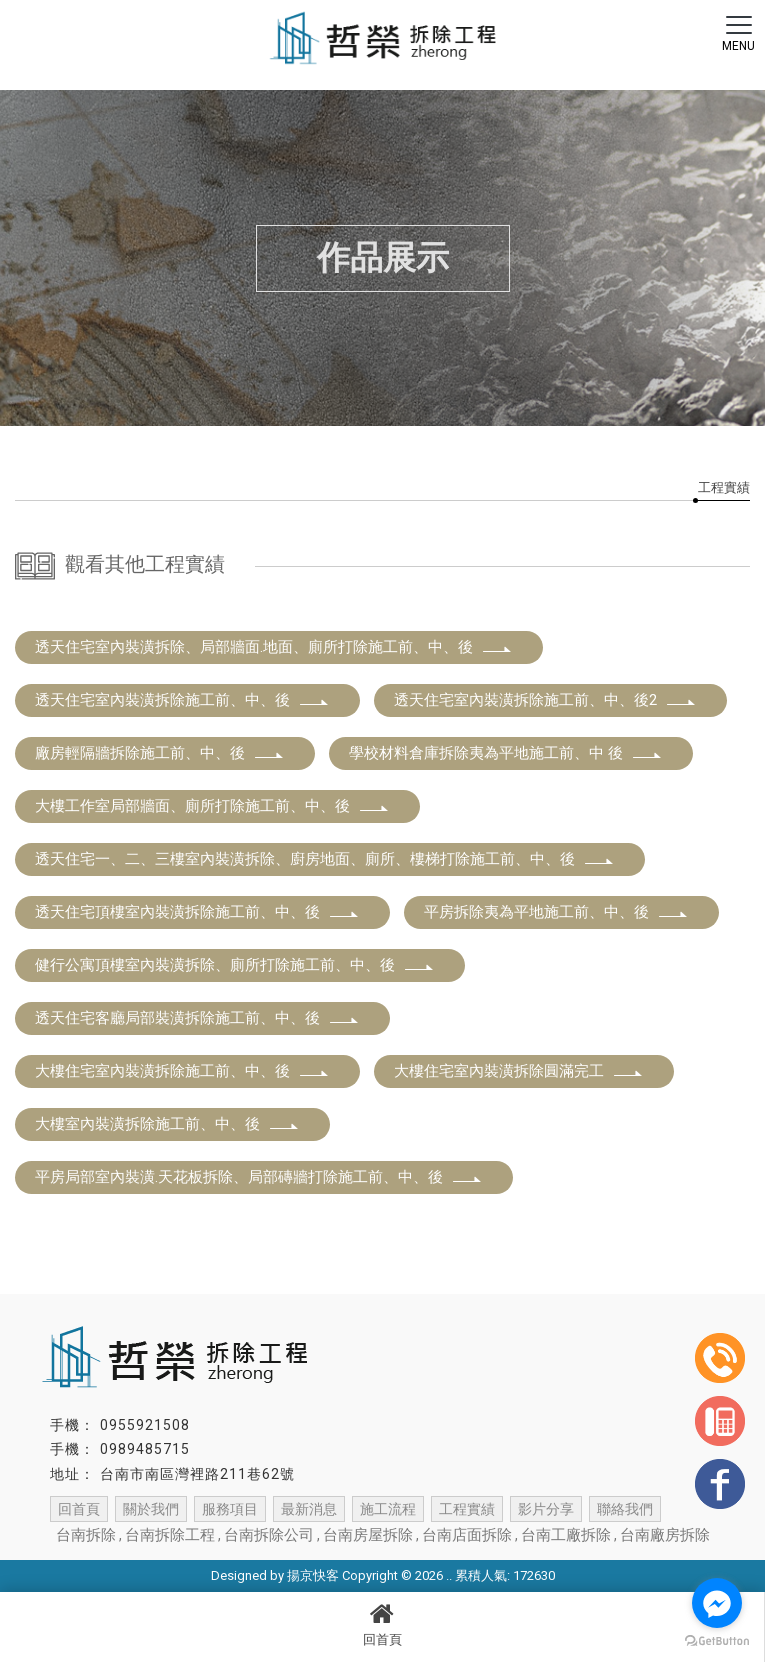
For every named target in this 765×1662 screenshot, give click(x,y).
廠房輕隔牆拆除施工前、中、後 (160, 753)
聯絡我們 (625, 1509)
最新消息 (309, 1509)
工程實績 (724, 487)
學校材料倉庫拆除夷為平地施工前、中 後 (506, 753)
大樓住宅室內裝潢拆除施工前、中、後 (182, 1071)
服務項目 (230, 1509)
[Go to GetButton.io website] (717, 1641)
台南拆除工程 (170, 1535)
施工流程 (388, 1509)
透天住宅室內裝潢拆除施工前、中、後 (182, 700)
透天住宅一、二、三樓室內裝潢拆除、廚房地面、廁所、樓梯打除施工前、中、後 (325, 859)
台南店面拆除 (467, 1535)
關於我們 (151, 1509)
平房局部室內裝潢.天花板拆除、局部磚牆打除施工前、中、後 (259, 1177)
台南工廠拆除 (566, 1535)
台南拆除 (86, 1535)
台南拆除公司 (269, 1535)
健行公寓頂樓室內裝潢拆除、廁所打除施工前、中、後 (235, 965)
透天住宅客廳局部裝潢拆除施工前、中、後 (197, 1018)
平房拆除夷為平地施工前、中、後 (556, 912)
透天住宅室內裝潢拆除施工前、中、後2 (545, 700)
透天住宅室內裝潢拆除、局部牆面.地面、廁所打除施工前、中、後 (274, 647)
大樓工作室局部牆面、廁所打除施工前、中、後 (212, 806)
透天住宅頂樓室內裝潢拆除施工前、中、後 (197, 912)
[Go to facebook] (717, 1603)
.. (449, 1575)
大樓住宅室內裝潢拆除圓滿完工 (519, 1071)
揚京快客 (313, 1575)
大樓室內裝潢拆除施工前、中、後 (167, 1124)
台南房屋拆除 (368, 1535)
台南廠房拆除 (665, 1535)
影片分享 (546, 1509)
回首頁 (382, 1624)
